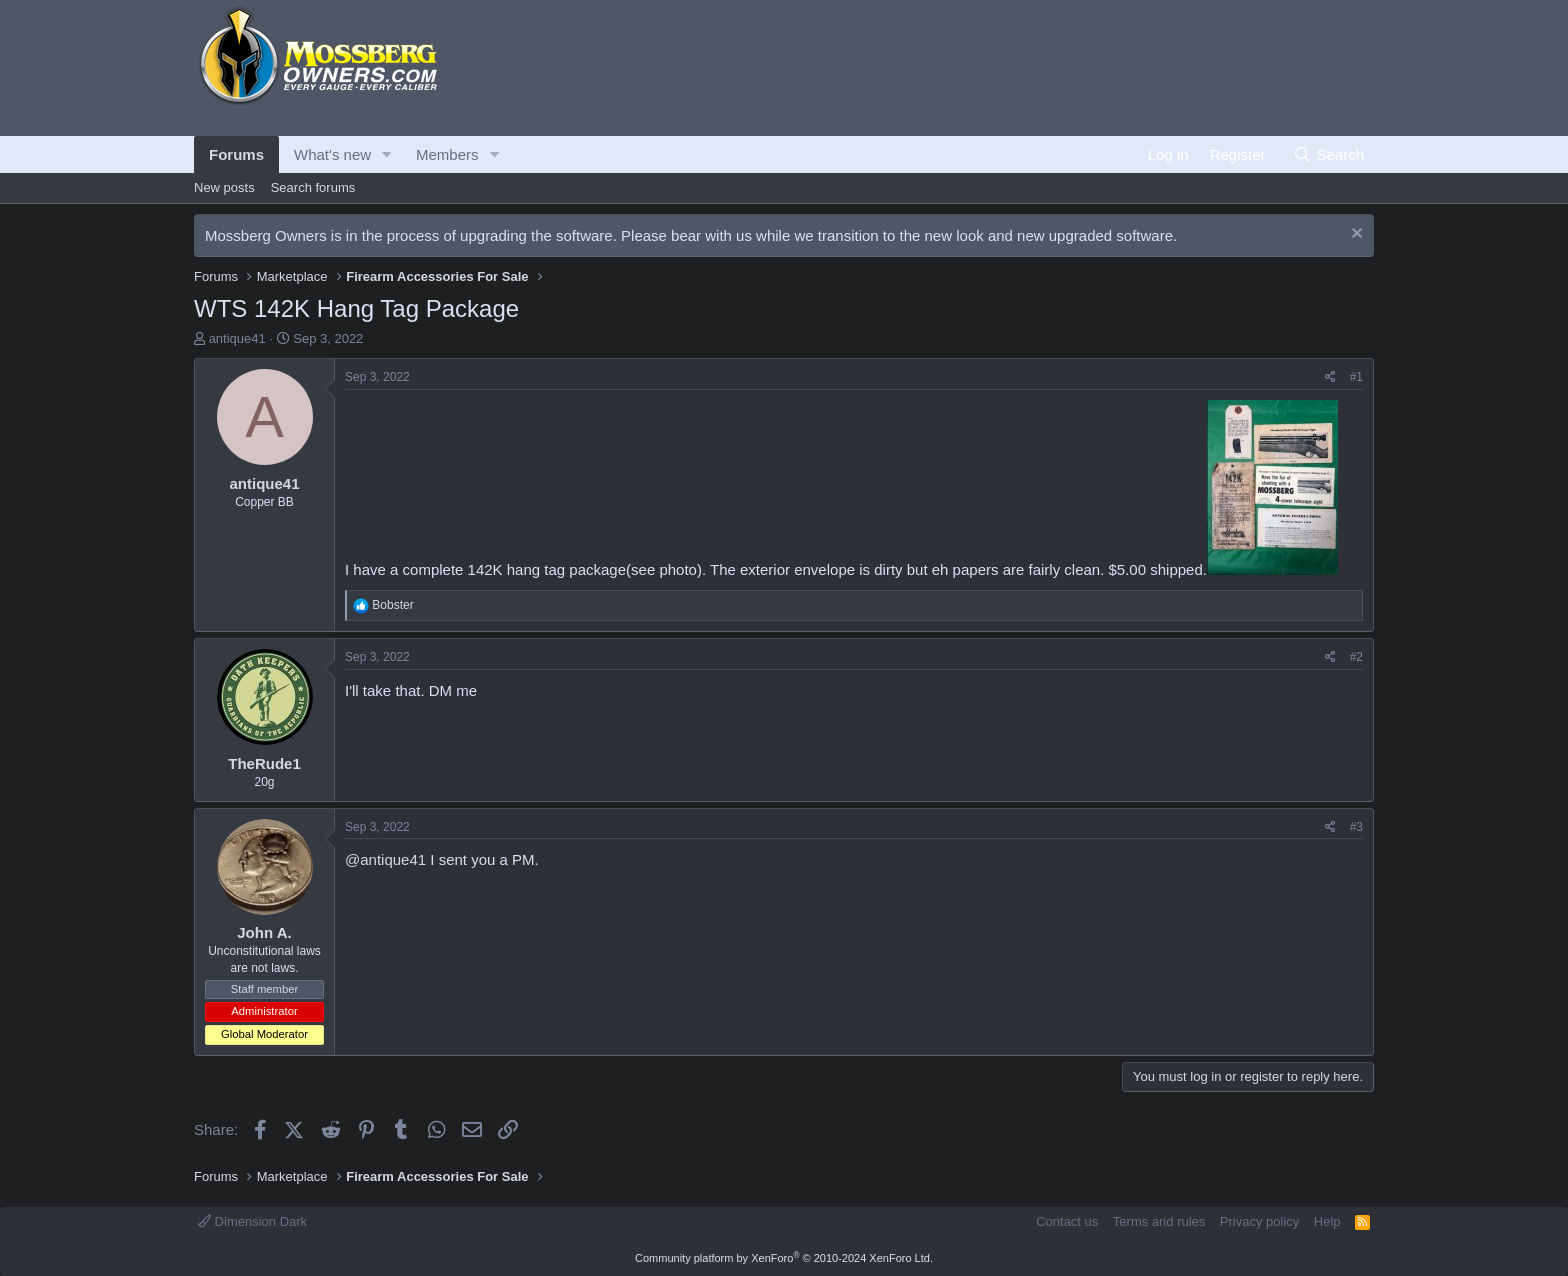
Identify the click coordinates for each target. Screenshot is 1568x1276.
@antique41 (385, 859)
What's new (332, 154)
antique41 (237, 338)
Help (1327, 1221)
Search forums (313, 187)
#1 (1356, 377)
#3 (1356, 827)
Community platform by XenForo (784, 1258)
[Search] (1328, 154)
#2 (1356, 657)
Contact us (1067, 1221)
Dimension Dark (252, 1221)
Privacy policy (1259, 1221)
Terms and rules (1159, 1221)
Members (447, 154)
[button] (387, 154)
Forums (236, 154)
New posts (224, 187)
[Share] (1330, 377)
